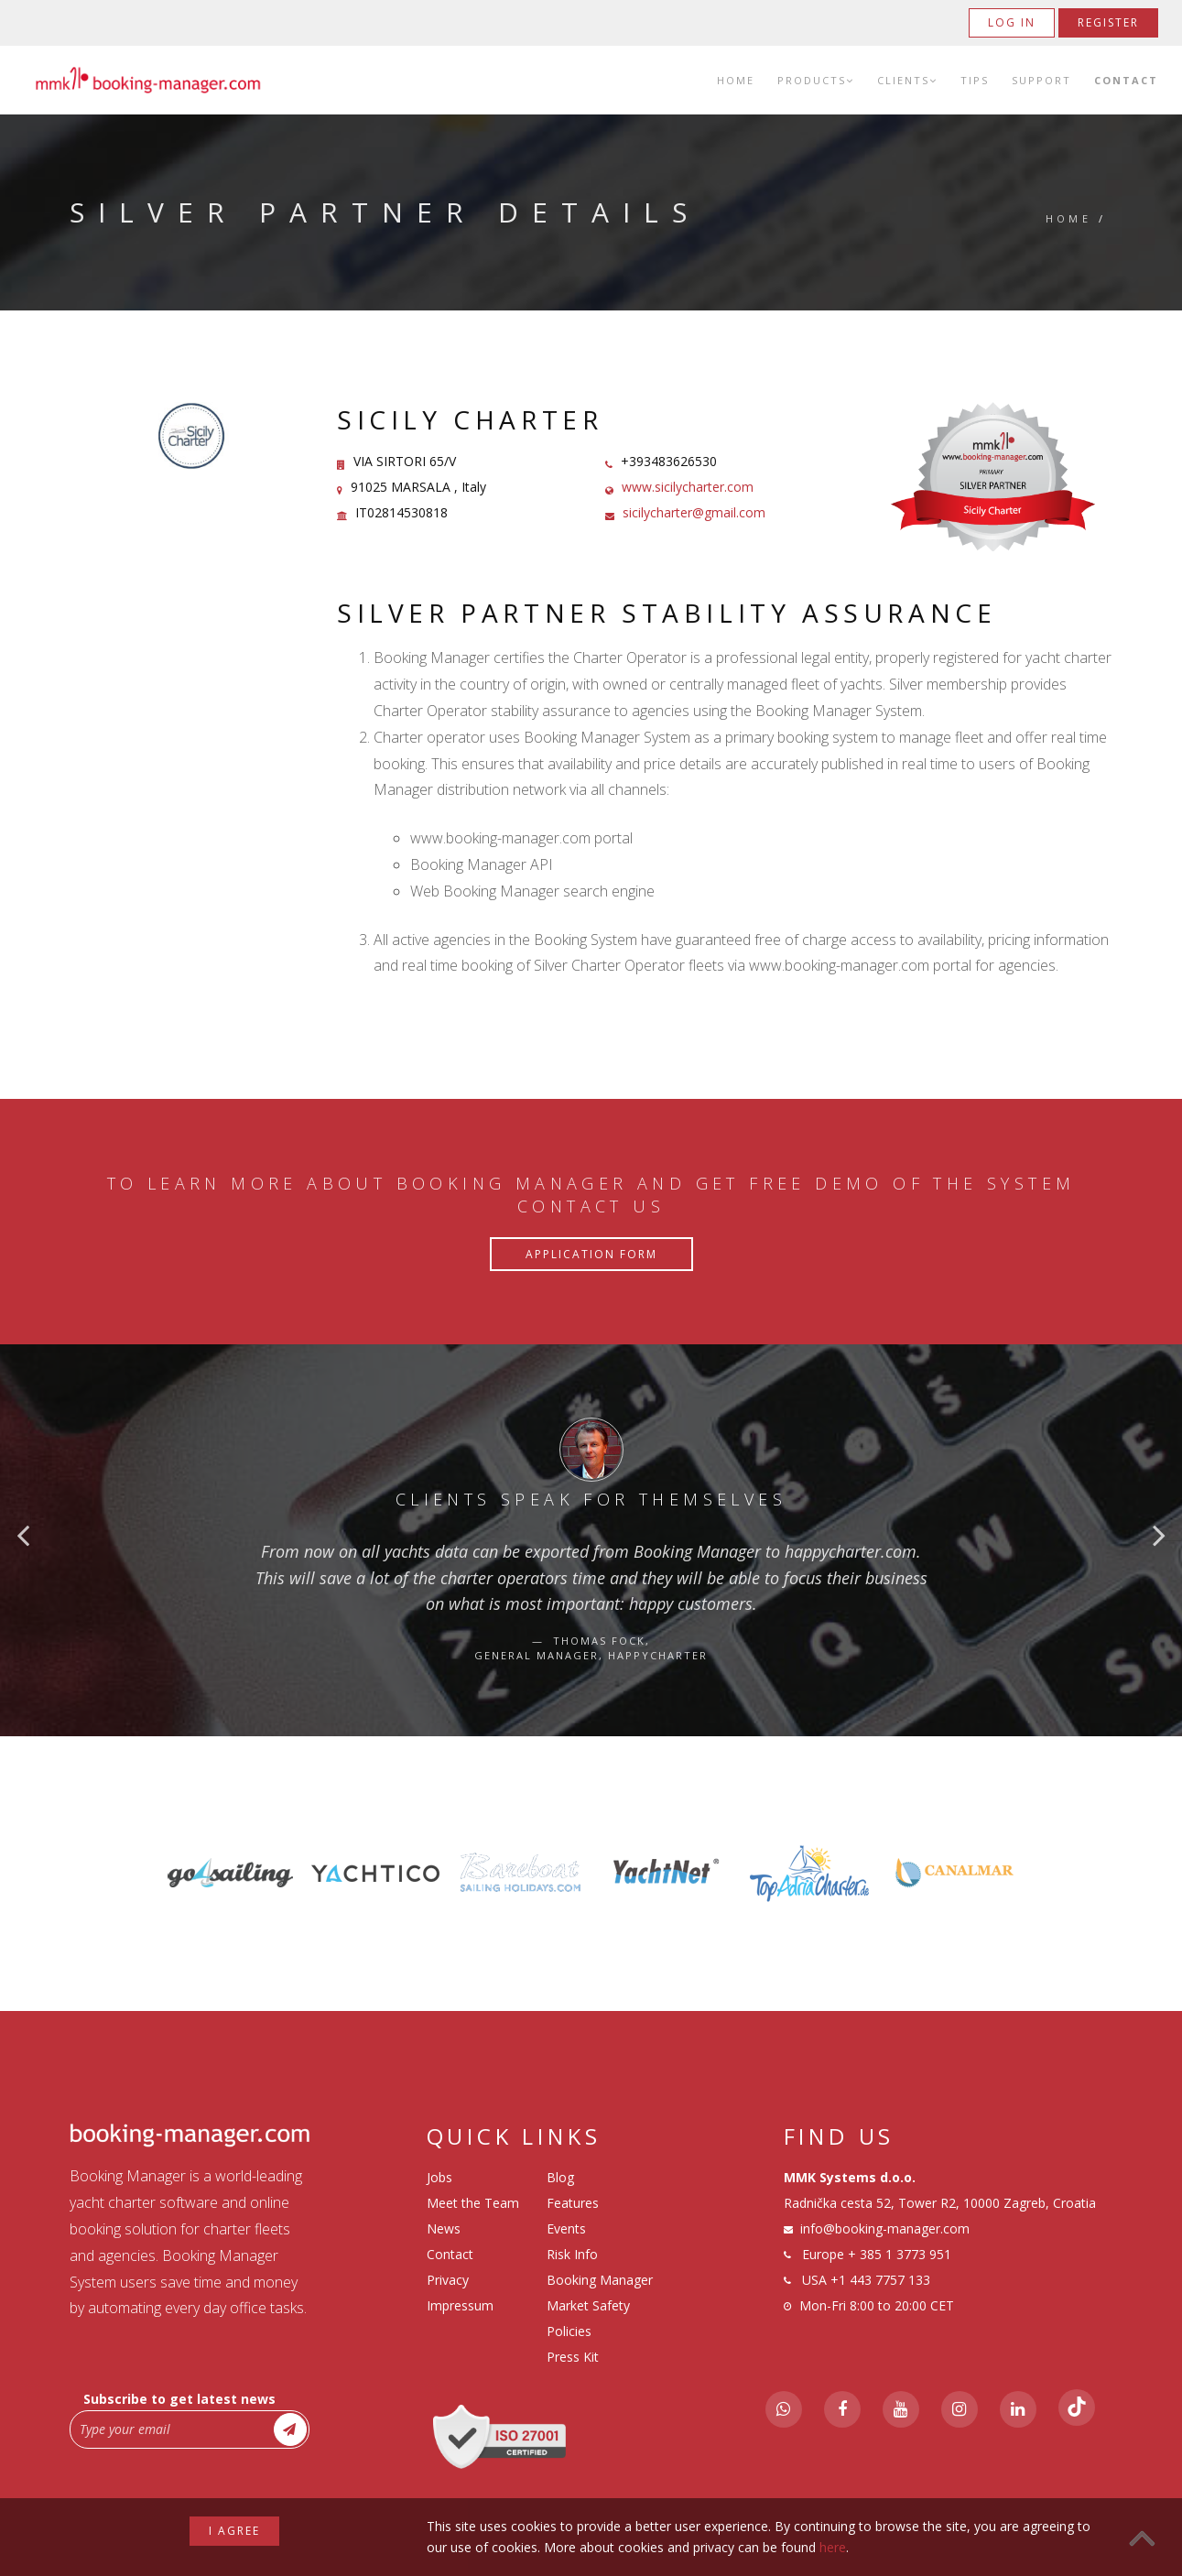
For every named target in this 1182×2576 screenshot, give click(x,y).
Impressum (460, 2305)
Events (566, 2228)
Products (815, 80)
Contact (1126, 80)
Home (735, 80)
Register (1108, 22)
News (444, 2228)
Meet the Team (473, 2203)
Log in (1012, 22)
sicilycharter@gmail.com (694, 512)
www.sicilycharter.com (688, 486)
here (832, 2547)
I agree (234, 2530)
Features (573, 2203)
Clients (907, 80)
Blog (560, 2177)
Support (1041, 80)
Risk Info (572, 2254)
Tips (974, 80)
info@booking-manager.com (885, 2228)
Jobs (439, 2177)
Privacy (448, 2279)
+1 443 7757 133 (880, 2279)
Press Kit (573, 2356)
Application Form (591, 1254)
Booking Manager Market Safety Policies (600, 2305)
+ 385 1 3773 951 (899, 2254)
